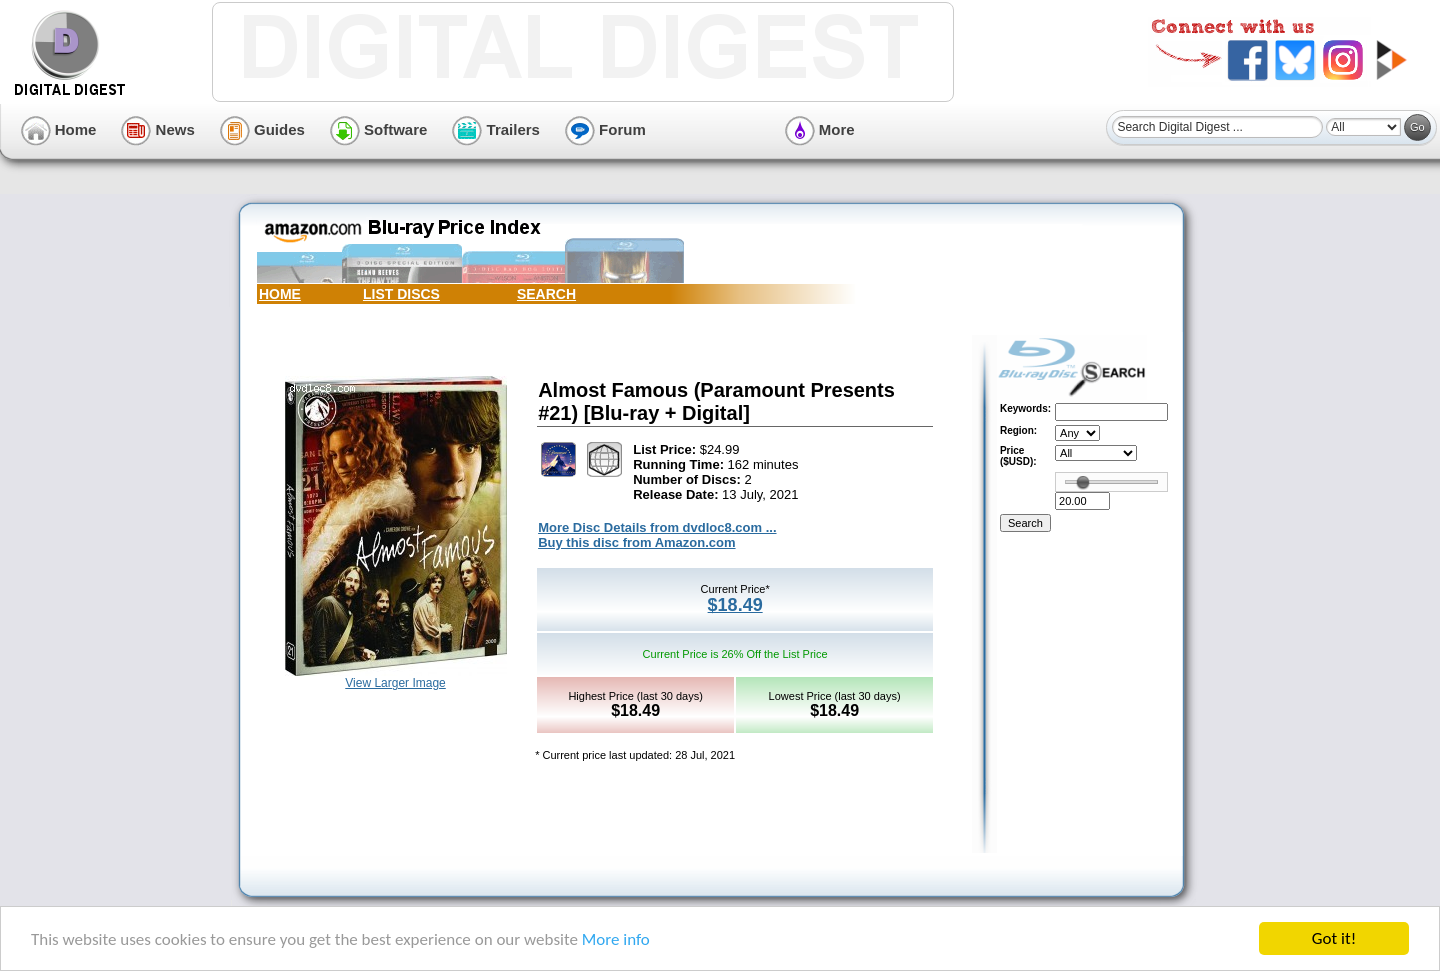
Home (59, 129)
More (820, 129)
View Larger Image (395, 683)
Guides (262, 129)
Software (379, 129)
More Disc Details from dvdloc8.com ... (657, 527)
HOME (280, 294)
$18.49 (735, 605)
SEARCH (546, 294)
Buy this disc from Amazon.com (636, 542)
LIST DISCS (401, 294)
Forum (605, 129)
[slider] (1083, 482)
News (157, 129)
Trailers (496, 129)
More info (616, 940)
